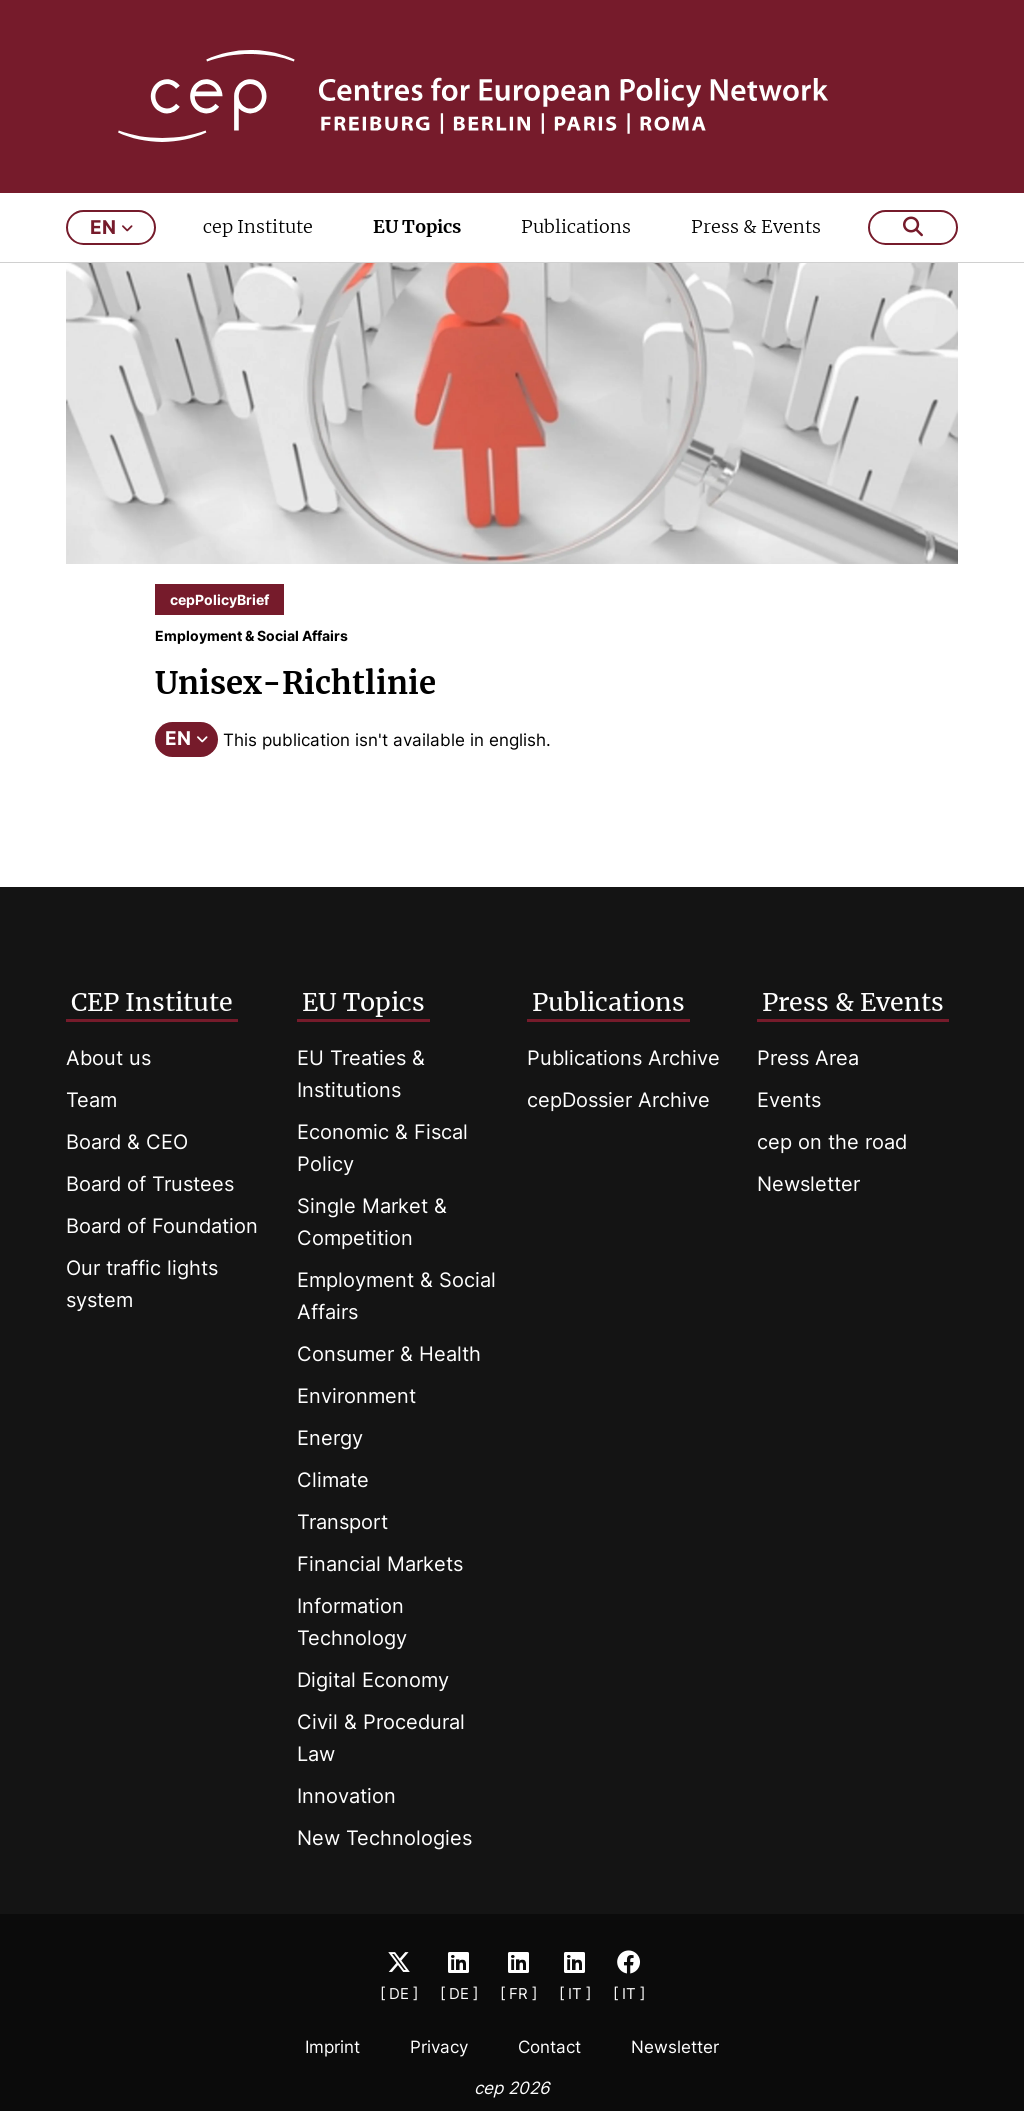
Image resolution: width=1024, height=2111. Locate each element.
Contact (549, 2047)
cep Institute (258, 226)
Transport (342, 1522)
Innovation (346, 1796)
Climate (333, 1480)
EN (186, 738)
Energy (330, 1438)
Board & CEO (127, 1142)
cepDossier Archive (618, 1100)
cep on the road (832, 1142)
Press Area (808, 1058)
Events (789, 1100)
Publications (576, 226)
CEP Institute (152, 1002)
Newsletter (808, 1184)
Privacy (439, 2047)
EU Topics (417, 226)
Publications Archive (623, 1058)
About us (108, 1058)
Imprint (332, 2047)
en (111, 227)
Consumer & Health (389, 1354)
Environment (356, 1396)
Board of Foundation (162, 1226)
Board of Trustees (150, 1184)
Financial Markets (380, 1564)
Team (91, 1100)
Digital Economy (373, 1680)
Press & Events (756, 226)
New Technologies (384, 1838)
